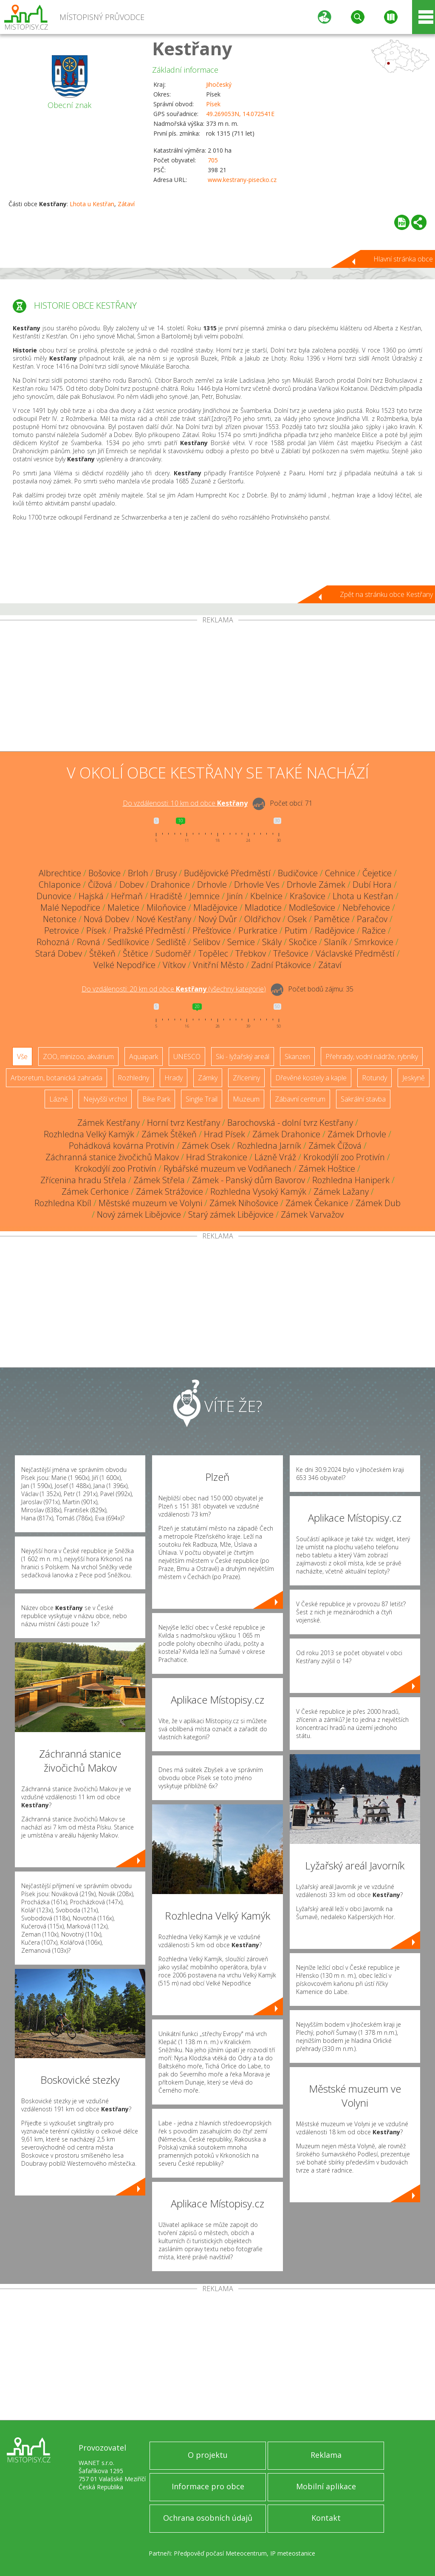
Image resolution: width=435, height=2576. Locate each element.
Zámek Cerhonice (95, 1191)
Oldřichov (262, 919)
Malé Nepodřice (70, 907)
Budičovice (298, 873)
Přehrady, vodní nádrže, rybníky (371, 1056)
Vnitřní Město (218, 965)
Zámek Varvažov (312, 1214)
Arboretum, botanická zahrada (56, 1077)
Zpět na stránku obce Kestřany (386, 594)
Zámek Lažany (341, 1191)
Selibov (206, 942)
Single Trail (202, 1099)
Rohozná (53, 942)
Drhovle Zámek (316, 884)
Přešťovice (211, 930)
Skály (272, 942)
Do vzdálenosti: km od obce (185, 803)
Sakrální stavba (363, 1099)
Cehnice (340, 873)
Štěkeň (102, 953)
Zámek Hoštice (327, 1168)
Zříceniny (246, 1077)
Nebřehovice (366, 907)
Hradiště (166, 896)
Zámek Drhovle (357, 1134)
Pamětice (332, 919)
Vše (22, 1056)
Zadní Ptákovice (281, 965)
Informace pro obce (208, 2486)
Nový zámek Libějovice (139, 1214)
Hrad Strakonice (216, 1157)
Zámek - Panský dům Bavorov (248, 1180)
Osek (297, 919)
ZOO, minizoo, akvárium (78, 1056)
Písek (213, 104)
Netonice (59, 919)
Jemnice (204, 896)
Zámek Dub (378, 1203)
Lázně (58, 1099)
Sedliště (171, 942)
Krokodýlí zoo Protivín (344, 1157)
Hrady (173, 1077)
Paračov (372, 919)
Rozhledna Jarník (269, 1145)
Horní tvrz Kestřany (183, 1122)
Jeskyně (413, 1077)
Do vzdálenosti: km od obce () (174, 989)
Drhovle (212, 884)
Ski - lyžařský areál (242, 1056)
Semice (241, 942)
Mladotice (263, 907)
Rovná (88, 942)
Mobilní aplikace (326, 2486)
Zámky (208, 1077)
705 (213, 160)
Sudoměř (173, 953)
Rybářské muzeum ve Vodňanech (227, 1168)
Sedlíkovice (128, 942)
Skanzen (297, 1056)
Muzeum (246, 1099)
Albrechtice (60, 873)
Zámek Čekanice (316, 1203)
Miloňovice (166, 907)
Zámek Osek (206, 1145)
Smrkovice (373, 942)
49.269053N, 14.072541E (240, 114)
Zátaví (126, 204)
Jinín (235, 896)
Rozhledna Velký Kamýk (89, 1134)
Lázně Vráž (275, 1157)
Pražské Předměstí (149, 930)
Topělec (213, 953)
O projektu (208, 2455)
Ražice (374, 930)
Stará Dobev (58, 953)
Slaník (335, 942)
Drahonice (170, 884)
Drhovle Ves (257, 884)
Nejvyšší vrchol (105, 1099)
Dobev (131, 884)
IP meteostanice (292, 2553)
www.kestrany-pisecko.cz (242, 180)
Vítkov (174, 965)
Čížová (100, 884)
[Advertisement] (217, 687)
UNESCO (187, 1056)
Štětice (135, 953)
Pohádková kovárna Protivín (122, 1145)
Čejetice (377, 873)
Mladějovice (215, 907)
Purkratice (257, 930)
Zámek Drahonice (286, 1134)
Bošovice (104, 873)
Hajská (91, 896)
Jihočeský (219, 84)
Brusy (166, 873)
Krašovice (307, 896)
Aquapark (143, 1056)
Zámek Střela (159, 1180)
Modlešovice (312, 907)
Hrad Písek (224, 1134)
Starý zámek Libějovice (231, 1214)
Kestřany (192, 48)
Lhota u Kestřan (92, 204)
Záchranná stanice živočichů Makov (112, 1157)
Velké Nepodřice (124, 965)
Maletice (123, 907)
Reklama (326, 2455)
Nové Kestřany (163, 919)
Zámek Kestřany (108, 1122)
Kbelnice (266, 896)
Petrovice (61, 930)
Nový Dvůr (217, 919)
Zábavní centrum (300, 1099)
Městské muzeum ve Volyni (150, 1203)
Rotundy (374, 1077)
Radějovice (335, 930)
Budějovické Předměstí (227, 873)
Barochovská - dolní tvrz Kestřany (290, 1122)
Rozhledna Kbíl (62, 1203)
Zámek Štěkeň (169, 1134)
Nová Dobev (106, 919)
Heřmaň (127, 896)
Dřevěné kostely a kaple (311, 1077)
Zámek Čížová (335, 1145)
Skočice (303, 942)
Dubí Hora (372, 884)
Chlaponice (60, 884)
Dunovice (54, 896)
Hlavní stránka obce (403, 259)
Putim (296, 930)
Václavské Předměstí (355, 953)
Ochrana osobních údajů (207, 2518)
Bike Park (156, 1099)
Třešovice (290, 953)
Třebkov (250, 953)
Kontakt (326, 2518)
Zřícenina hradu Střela (83, 1180)
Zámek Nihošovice (243, 1203)
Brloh (138, 873)
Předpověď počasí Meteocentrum (220, 2553)
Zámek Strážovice (169, 1191)
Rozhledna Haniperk (351, 1180)
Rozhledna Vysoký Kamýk (258, 1191)
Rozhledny (133, 1077)
